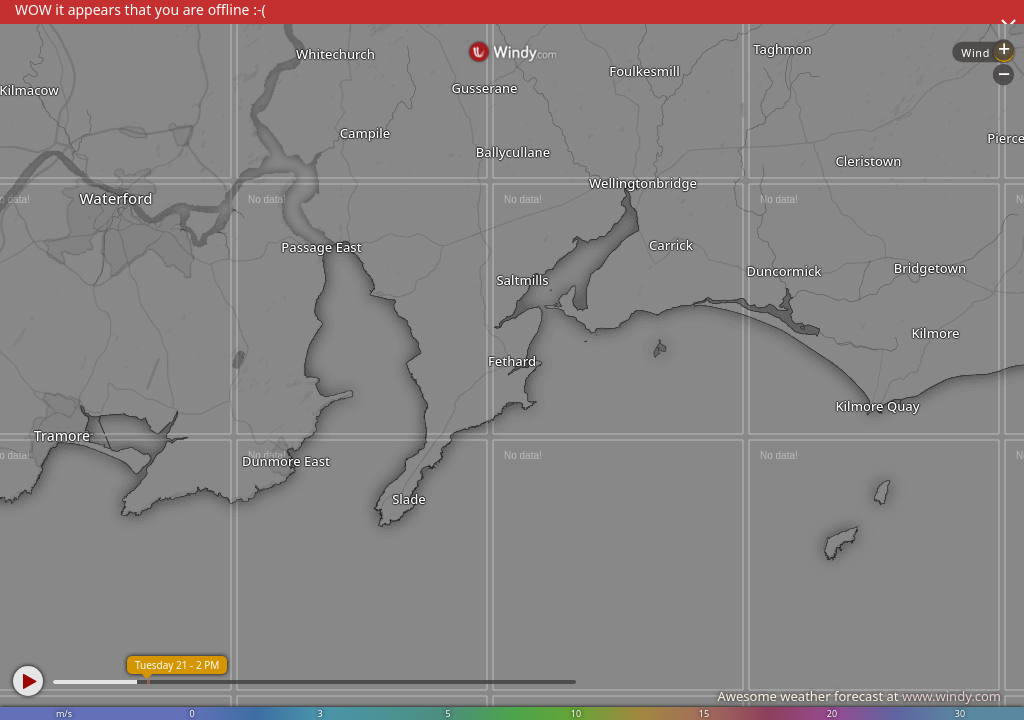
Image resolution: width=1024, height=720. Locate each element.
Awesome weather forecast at (859, 696)
